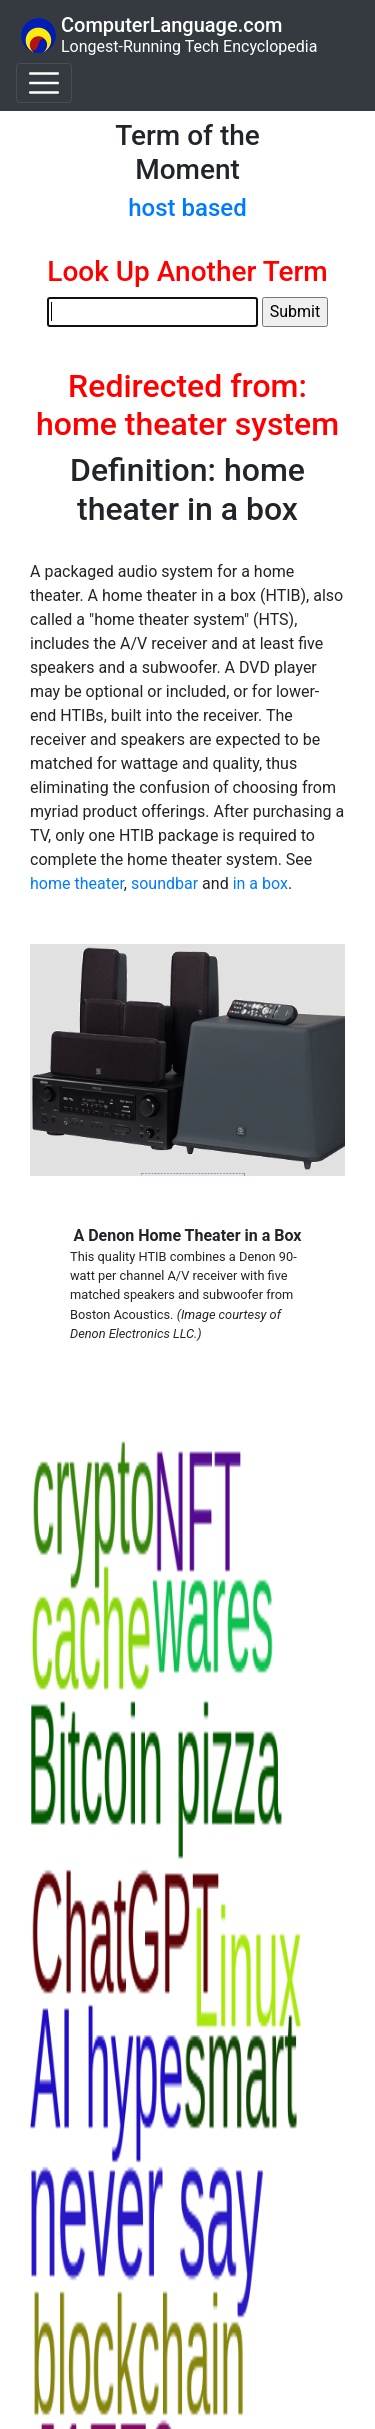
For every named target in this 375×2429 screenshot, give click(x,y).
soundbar (164, 883)
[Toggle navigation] (44, 83)
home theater (77, 883)
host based (187, 208)
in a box (260, 883)
